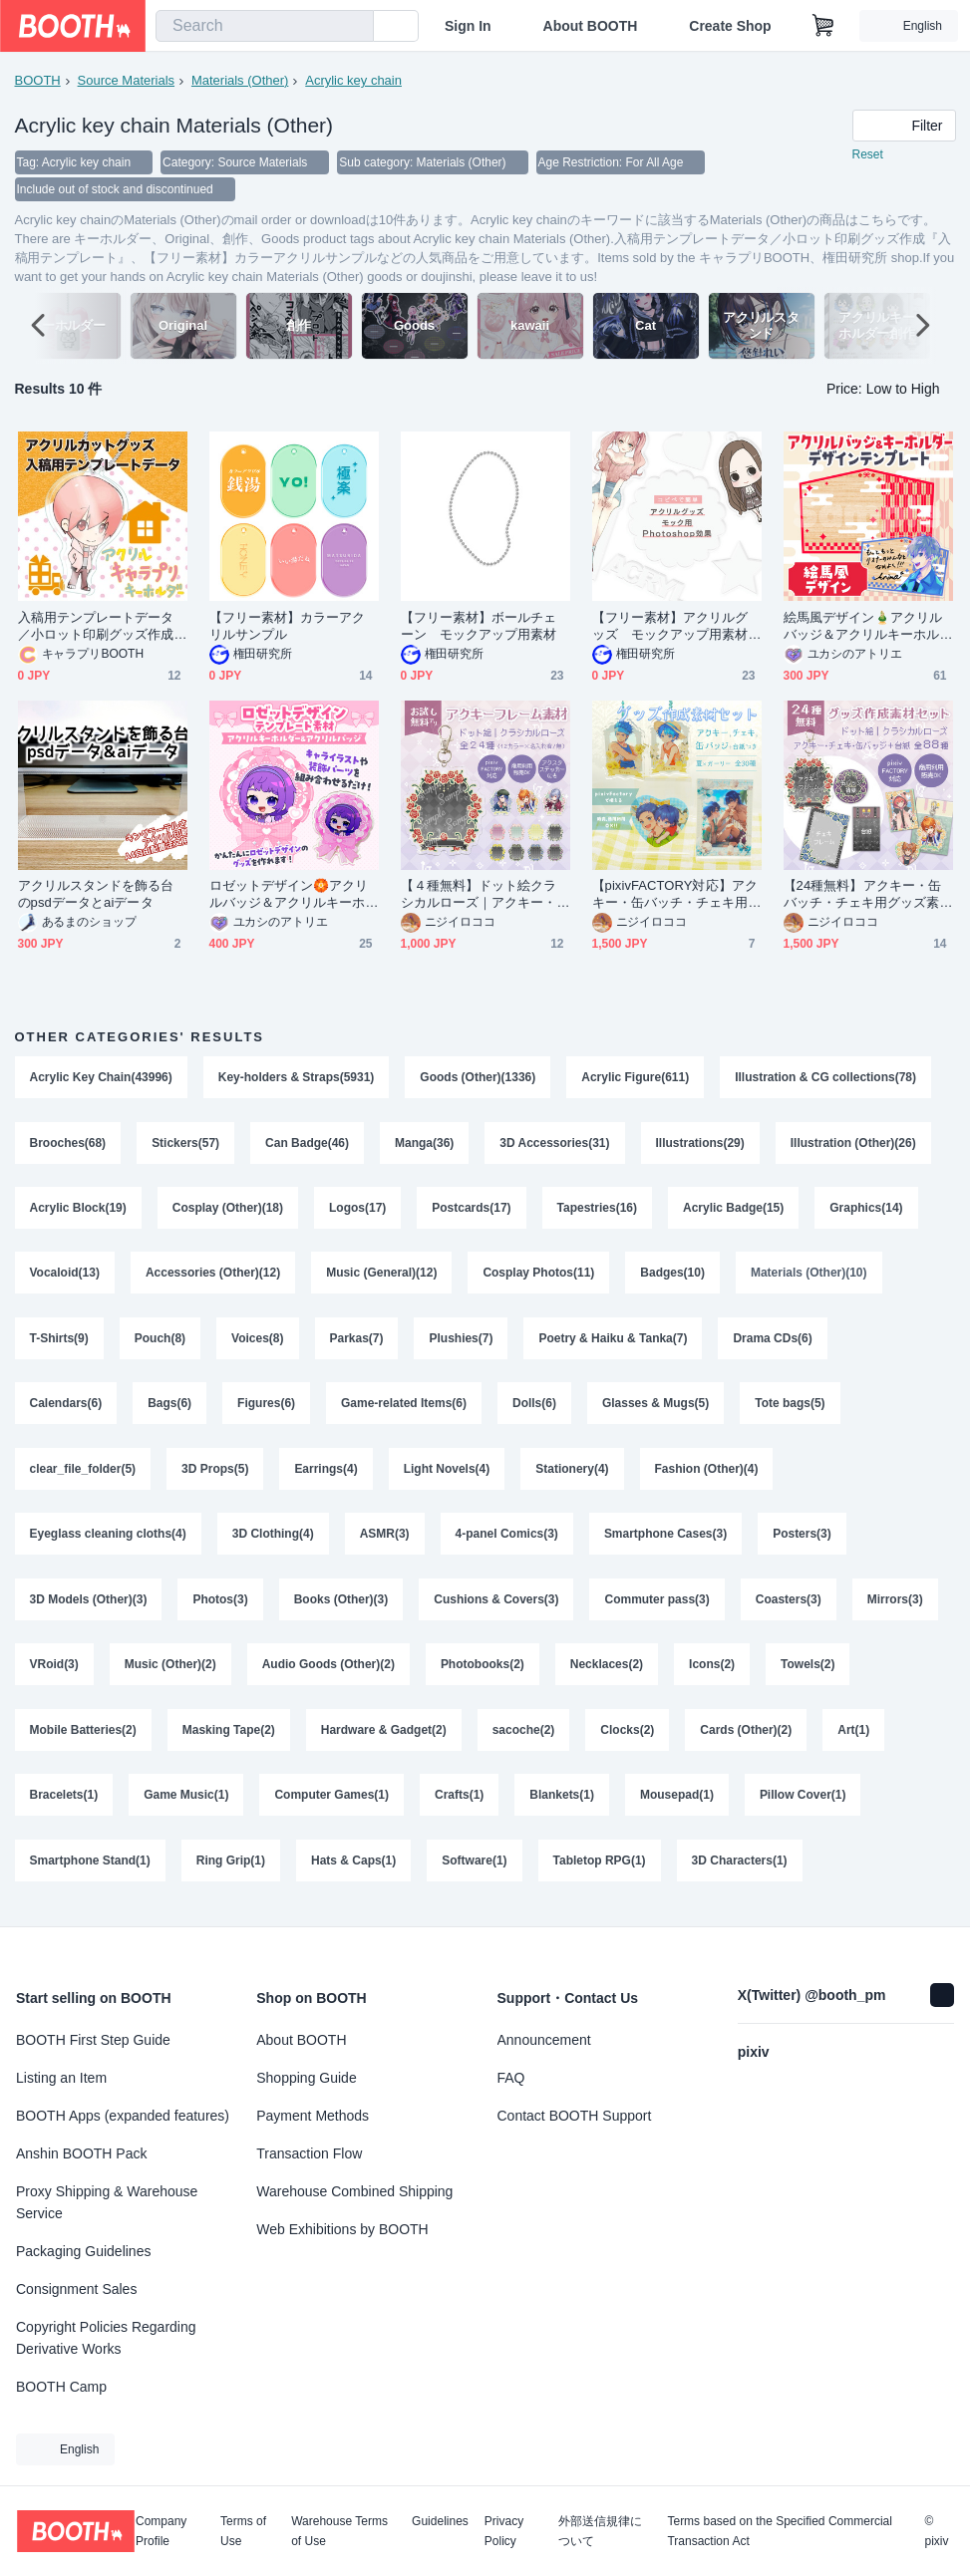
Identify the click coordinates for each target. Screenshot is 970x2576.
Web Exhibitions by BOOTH (342, 2229)
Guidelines (440, 2521)
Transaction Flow (309, 2153)
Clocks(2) (628, 1737)
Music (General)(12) (381, 1277)
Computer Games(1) (332, 1803)
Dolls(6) (534, 1408)
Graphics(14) (866, 1211)
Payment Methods (312, 2116)
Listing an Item (61, 2078)
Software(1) (475, 1868)
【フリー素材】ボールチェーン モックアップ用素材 (479, 628)
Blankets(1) (562, 1803)
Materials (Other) (240, 80)
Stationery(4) (572, 1474)
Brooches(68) (68, 1145)
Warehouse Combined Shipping (354, 2191)
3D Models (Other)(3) (89, 1605)
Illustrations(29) (700, 1145)
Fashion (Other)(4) (707, 1474)
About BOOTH (589, 26)
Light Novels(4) (447, 1474)
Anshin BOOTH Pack (82, 2153)
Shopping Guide (306, 2078)
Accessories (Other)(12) (213, 1277)
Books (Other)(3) (341, 1605)
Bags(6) (169, 1408)
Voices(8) (257, 1342)
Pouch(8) (160, 1342)
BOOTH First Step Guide (93, 2040)
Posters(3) (803, 1540)
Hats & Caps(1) (353, 1868)
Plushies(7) (461, 1342)
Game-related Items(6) (404, 1408)
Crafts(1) (459, 1803)
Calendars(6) (66, 1408)
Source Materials (126, 80)
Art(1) (854, 1737)
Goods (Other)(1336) (478, 1079)
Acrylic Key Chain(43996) (101, 1079)
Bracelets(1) (64, 1803)
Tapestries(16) (597, 1211)
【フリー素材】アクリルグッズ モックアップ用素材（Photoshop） (670, 628)
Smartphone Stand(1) (90, 1868)
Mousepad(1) (677, 1803)
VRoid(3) (54, 1671)
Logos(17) (357, 1211)
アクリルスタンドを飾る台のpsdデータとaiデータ (96, 896)
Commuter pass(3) (657, 1605)
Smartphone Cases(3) (665, 1540)
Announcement (544, 2040)
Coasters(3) (788, 1605)
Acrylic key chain (353, 80)
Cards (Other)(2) (747, 1737)
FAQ (511, 2078)
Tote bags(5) (790, 1408)
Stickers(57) (185, 1145)
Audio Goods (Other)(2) (328, 1671)
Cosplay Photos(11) (539, 1277)
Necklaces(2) (606, 1671)
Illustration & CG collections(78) (826, 1079)
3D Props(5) (214, 1474)
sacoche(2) (523, 1737)
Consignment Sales (76, 2289)
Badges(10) (673, 1277)
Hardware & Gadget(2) (384, 1737)
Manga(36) (424, 1145)
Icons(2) (713, 1671)
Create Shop (730, 26)
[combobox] (265, 26)
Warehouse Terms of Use (339, 2531)
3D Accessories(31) (555, 1145)
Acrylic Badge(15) (733, 1211)
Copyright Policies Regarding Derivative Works (106, 2338)
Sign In (468, 26)
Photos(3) (220, 1605)
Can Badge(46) (307, 1145)
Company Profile (161, 2531)
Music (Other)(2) (170, 1671)
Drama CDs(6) (773, 1342)
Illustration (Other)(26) (853, 1145)
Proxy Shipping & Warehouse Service (106, 2202)
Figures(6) (266, 1408)
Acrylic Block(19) (78, 1211)
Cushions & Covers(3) (497, 1605)
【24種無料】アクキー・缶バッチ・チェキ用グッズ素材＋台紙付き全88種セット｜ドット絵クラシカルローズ (863, 896)
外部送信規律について (600, 2531)
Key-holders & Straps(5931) (296, 1079)
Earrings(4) (326, 1474)
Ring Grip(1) (230, 1868)
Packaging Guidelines (83, 2251)
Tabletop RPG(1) (599, 1868)
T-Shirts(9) (59, 1342)
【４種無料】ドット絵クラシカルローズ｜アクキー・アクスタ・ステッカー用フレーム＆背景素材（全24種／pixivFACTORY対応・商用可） (483, 896)
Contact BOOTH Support (574, 2116)
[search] (354, 27)
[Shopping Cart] (823, 26)
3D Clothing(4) (273, 1540)
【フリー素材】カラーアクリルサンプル (287, 628)
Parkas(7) (357, 1342)
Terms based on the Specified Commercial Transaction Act (779, 2531)
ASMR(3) (385, 1540)
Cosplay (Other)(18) (227, 1211)
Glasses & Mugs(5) (655, 1408)
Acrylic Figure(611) (636, 1079)
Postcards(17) (472, 1211)
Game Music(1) (186, 1803)
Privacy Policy (504, 2531)
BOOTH (38, 80)
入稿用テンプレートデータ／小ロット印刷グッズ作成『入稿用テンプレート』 (96, 628)
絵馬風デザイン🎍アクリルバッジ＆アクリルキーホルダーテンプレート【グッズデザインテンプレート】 (863, 628)
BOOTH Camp (61, 2387)
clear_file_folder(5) (83, 1474)
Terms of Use (243, 2531)
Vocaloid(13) (65, 1277)
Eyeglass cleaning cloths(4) (108, 1540)
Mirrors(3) (895, 1605)
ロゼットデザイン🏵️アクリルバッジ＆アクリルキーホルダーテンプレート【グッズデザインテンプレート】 (289, 896)
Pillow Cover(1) (803, 1803)
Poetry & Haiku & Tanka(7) (613, 1342)
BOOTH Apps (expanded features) (122, 2116)
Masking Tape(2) (228, 1737)
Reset (867, 155)
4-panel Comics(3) (507, 1540)
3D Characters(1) (740, 1868)
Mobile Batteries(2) (83, 1737)
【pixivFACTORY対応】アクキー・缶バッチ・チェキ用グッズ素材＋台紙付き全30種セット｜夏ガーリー (675, 896)
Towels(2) (808, 1671)
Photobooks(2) (482, 1671)
